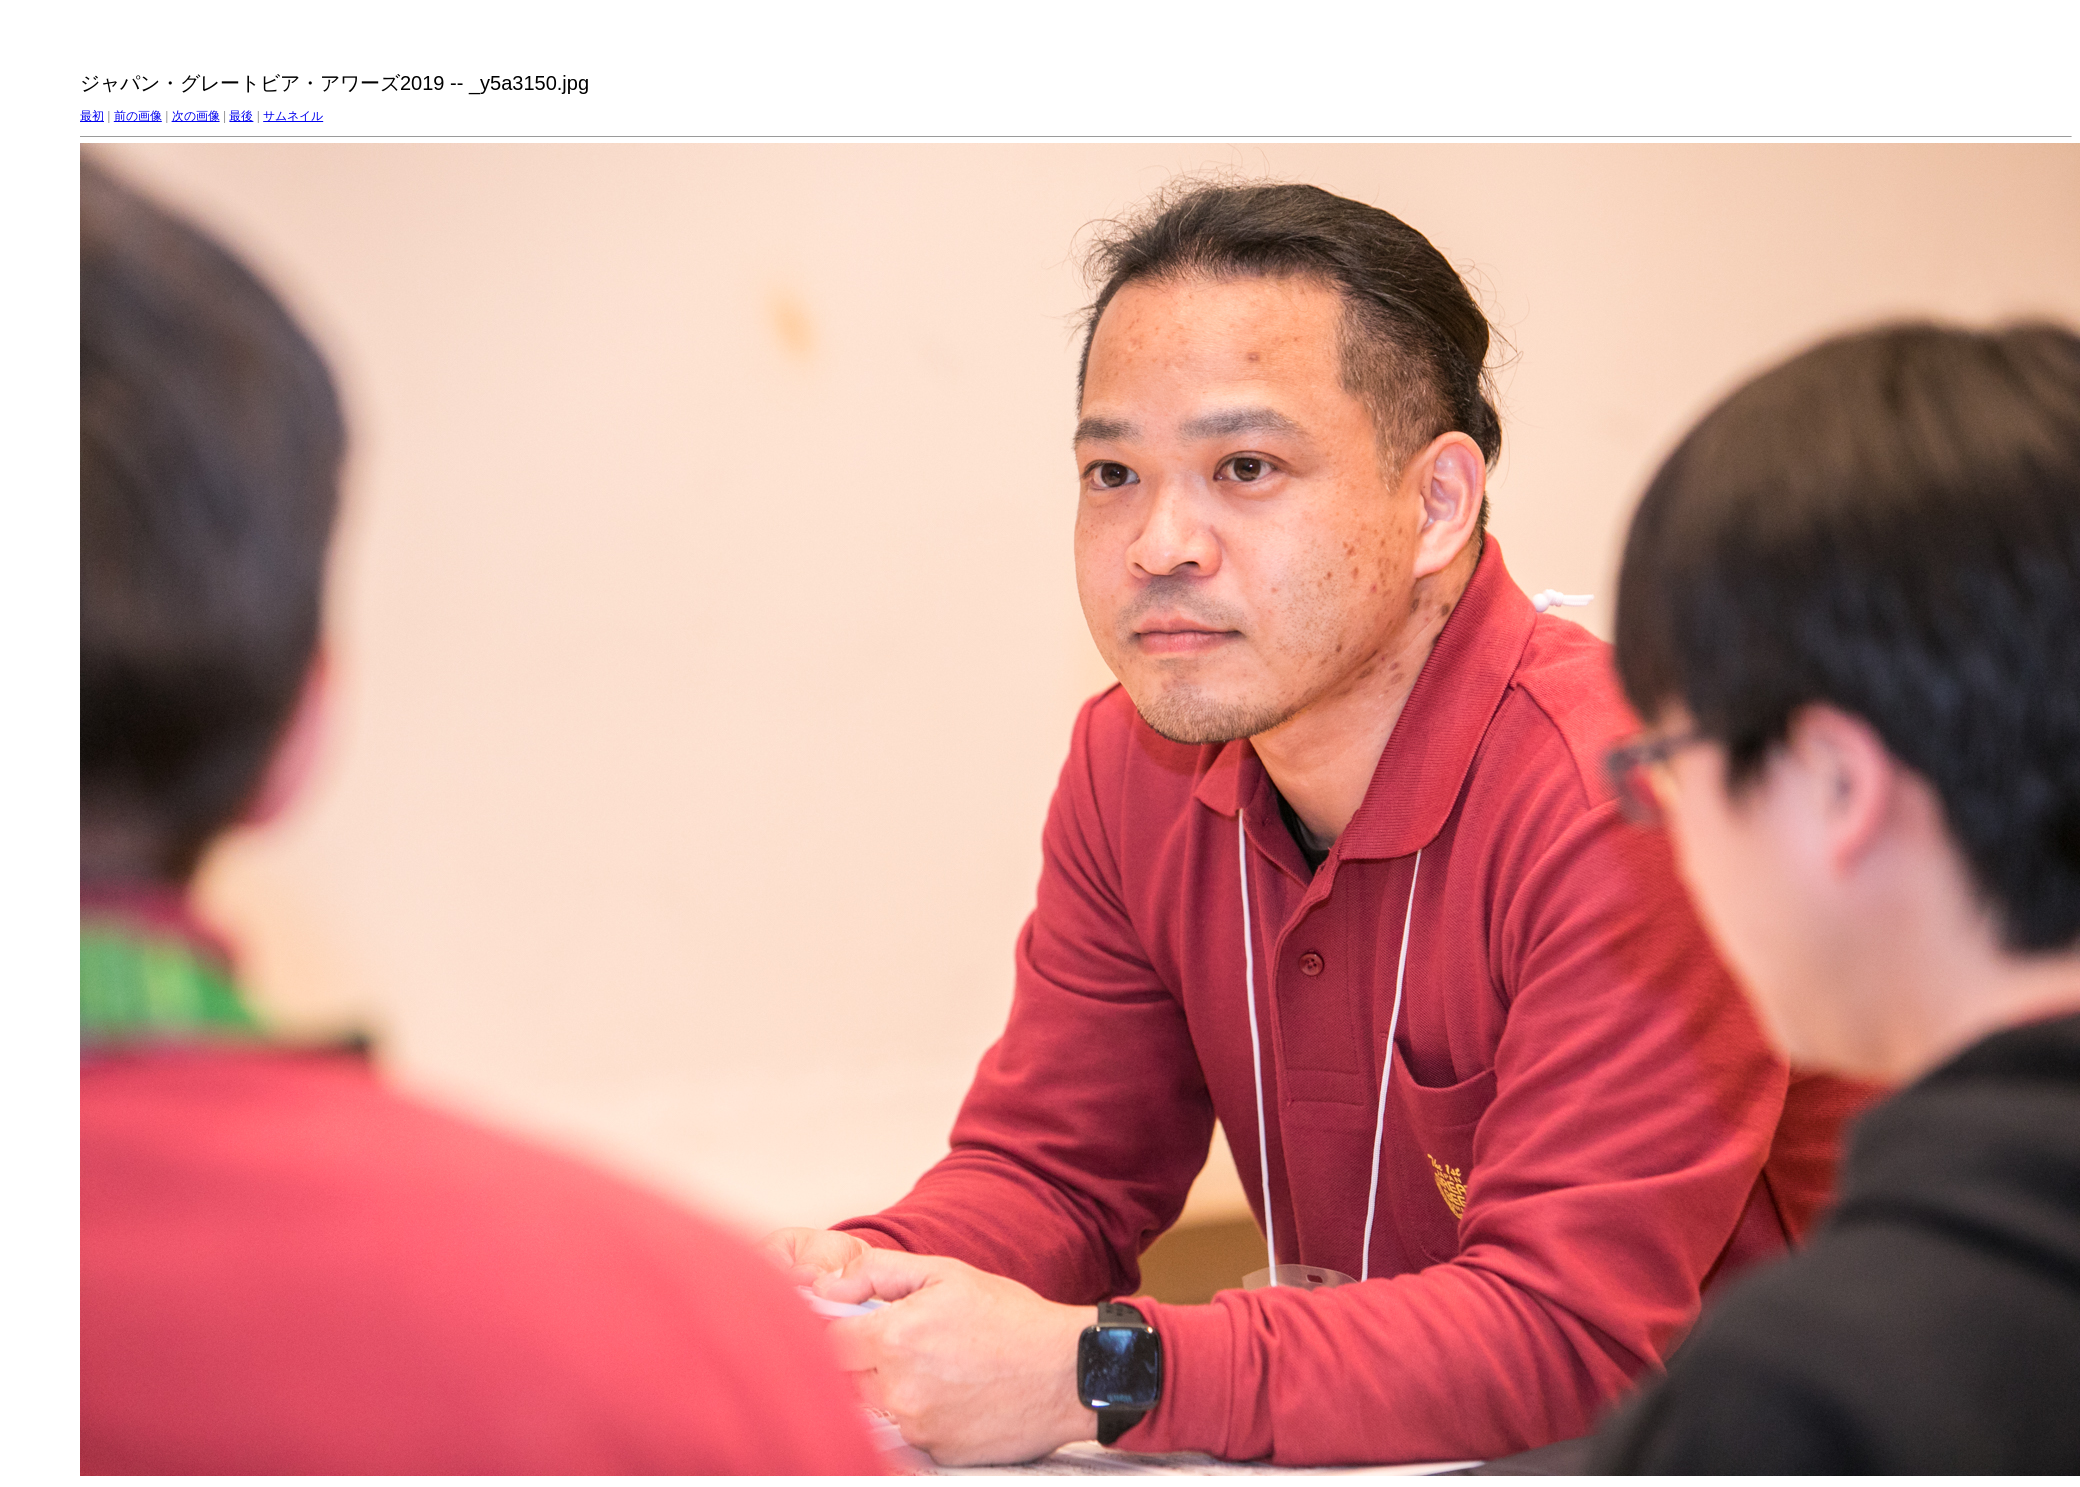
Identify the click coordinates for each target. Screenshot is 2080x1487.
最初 (92, 116)
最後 (241, 116)
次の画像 (196, 116)
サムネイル (293, 116)
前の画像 (138, 116)
